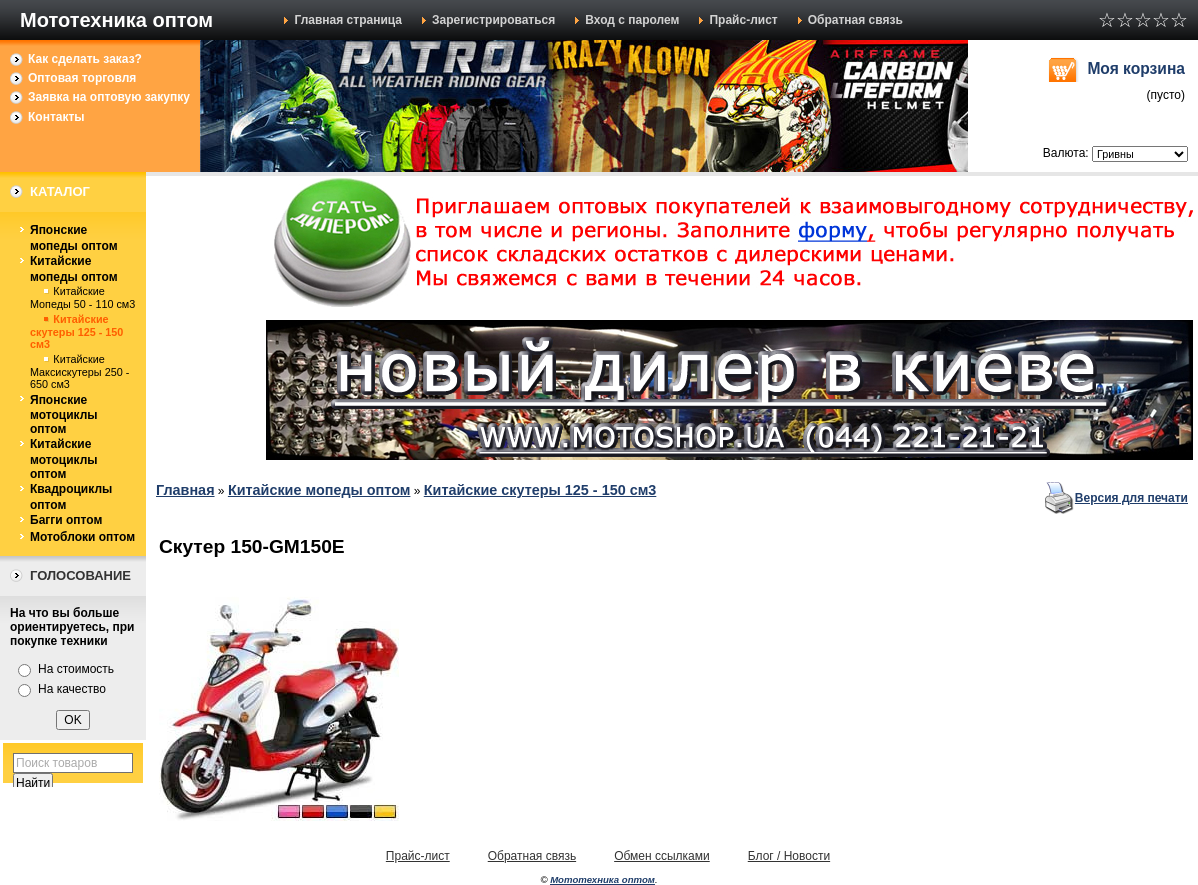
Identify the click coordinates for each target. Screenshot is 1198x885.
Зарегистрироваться (493, 20)
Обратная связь (855, 20)
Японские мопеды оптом (74, 238)
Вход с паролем (632, 20)
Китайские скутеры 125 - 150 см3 (76, 331)
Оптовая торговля (82, 78)
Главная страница (348, 20)
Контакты (56, 117)
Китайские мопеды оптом (74, 269)
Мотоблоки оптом (82, 537)
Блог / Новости (789, 856)
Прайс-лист (743, 20)
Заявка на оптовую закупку (109, 97)
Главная (185, 490)
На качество (72, 689)
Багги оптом (66, 520)
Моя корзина (1136, 68)
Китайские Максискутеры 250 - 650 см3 (79, 371)
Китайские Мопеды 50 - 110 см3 (82, 297)
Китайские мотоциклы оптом (64, 459)
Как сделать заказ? (85, 59)
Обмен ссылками (662, 856)
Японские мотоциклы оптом (64, 415)
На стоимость (76, 669)
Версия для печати (1131, 498)
